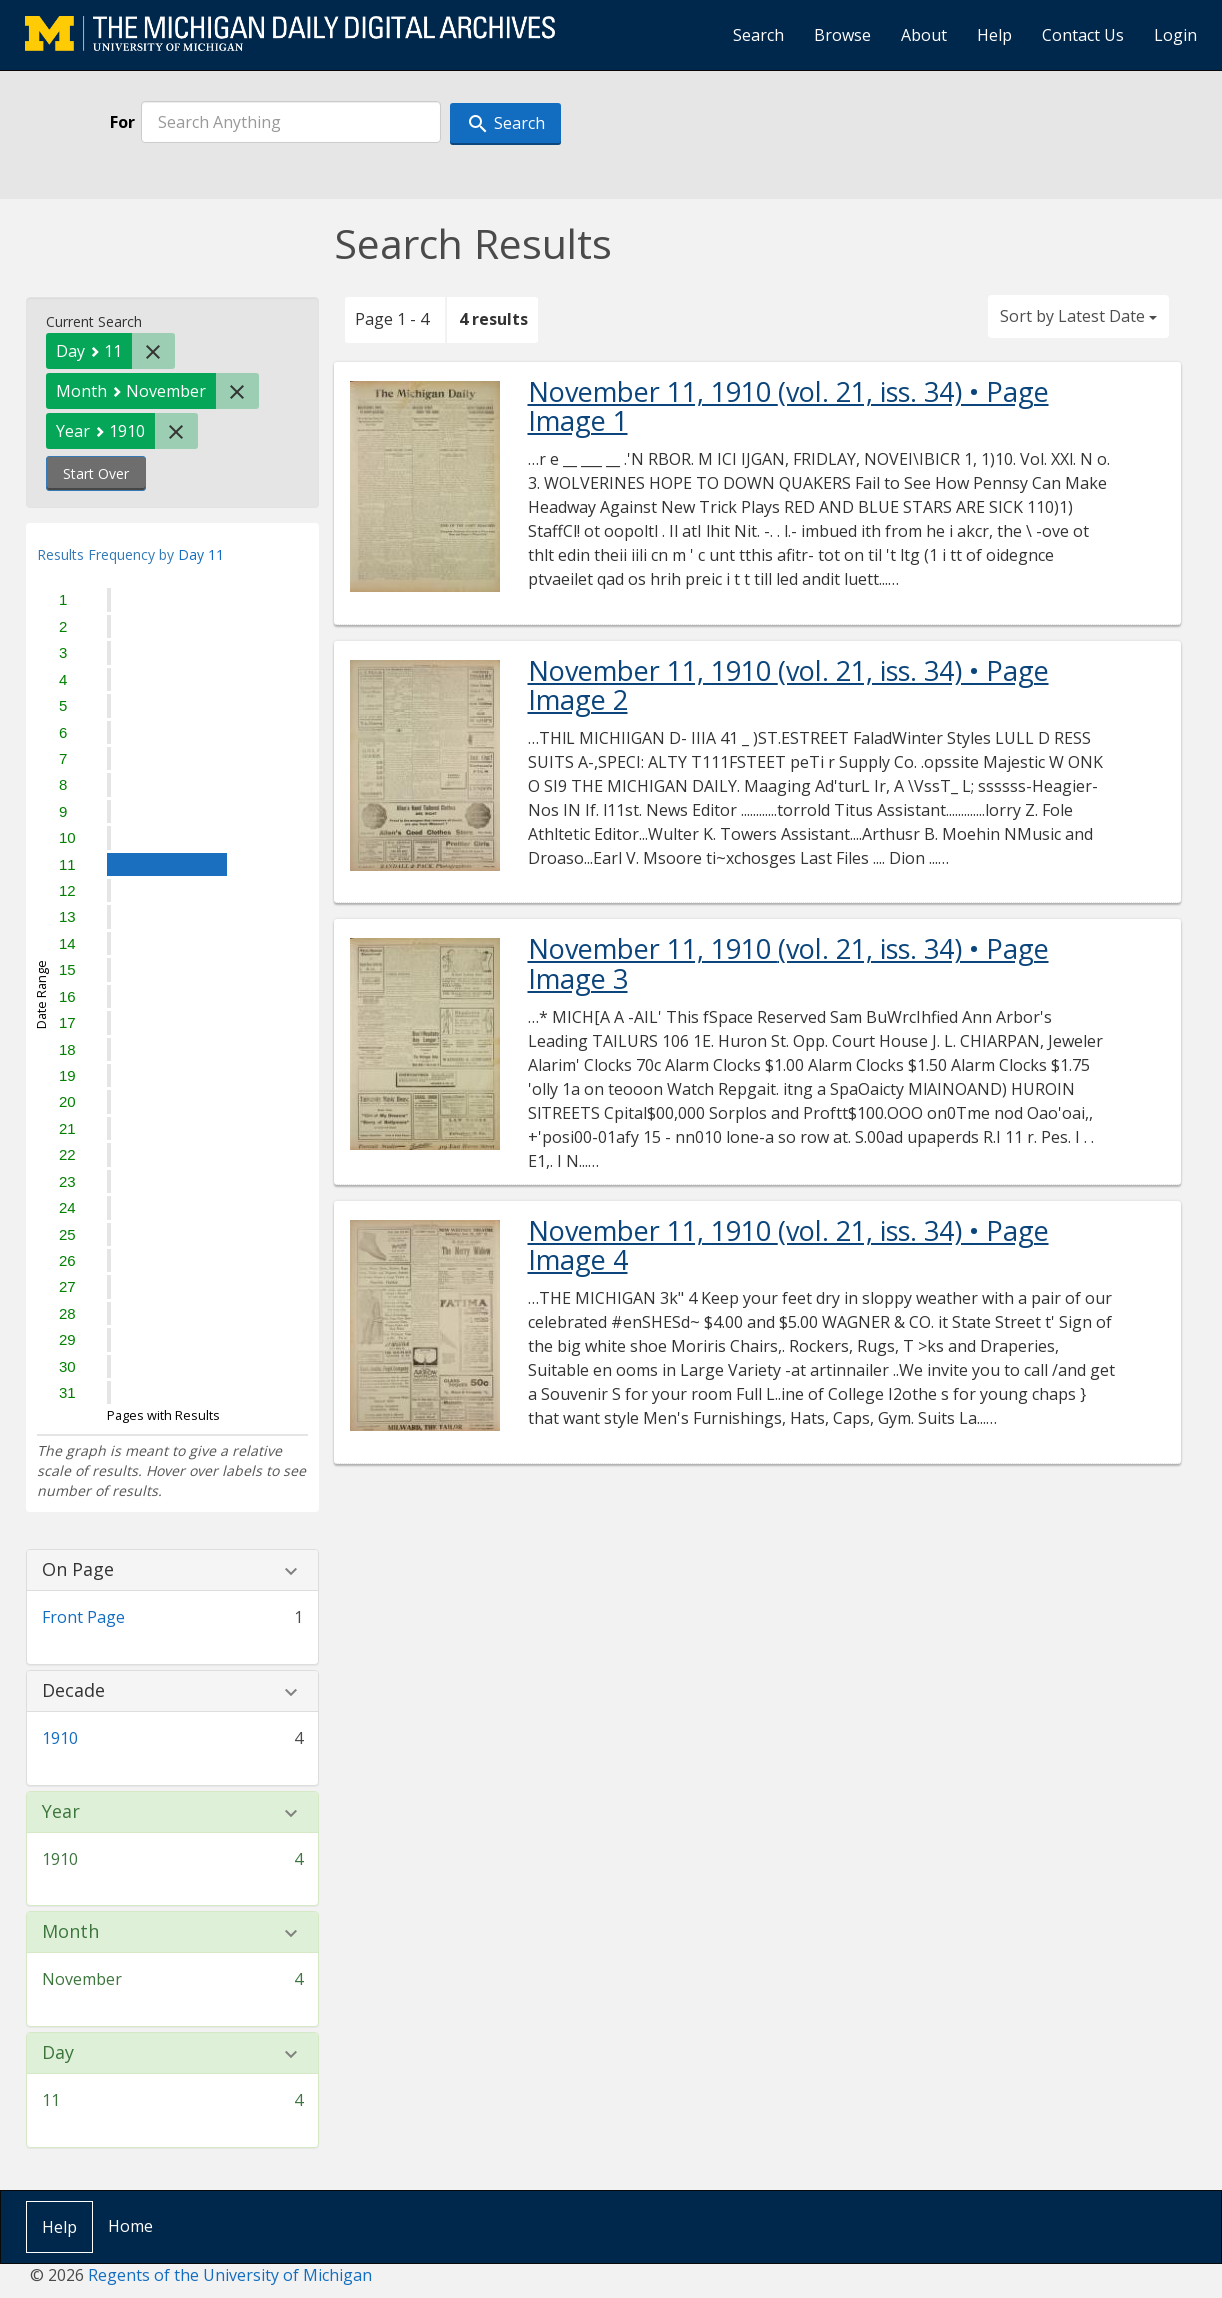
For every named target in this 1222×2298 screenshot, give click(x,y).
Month (70, 1932)
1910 (60, 1738)
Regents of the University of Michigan (230, 2275)
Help (994, 35)
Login (1175, 35)
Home (130, 2226)
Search (758, 35)
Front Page (83, 1617)
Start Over (96, 473)
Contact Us (1083, 35)
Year (61, 1812)
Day (58, 2053)
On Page (78, 1570)
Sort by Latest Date (1078, 316)
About (924, 35)
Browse (842, 35)
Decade (73, 1691)
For (122, 122)
